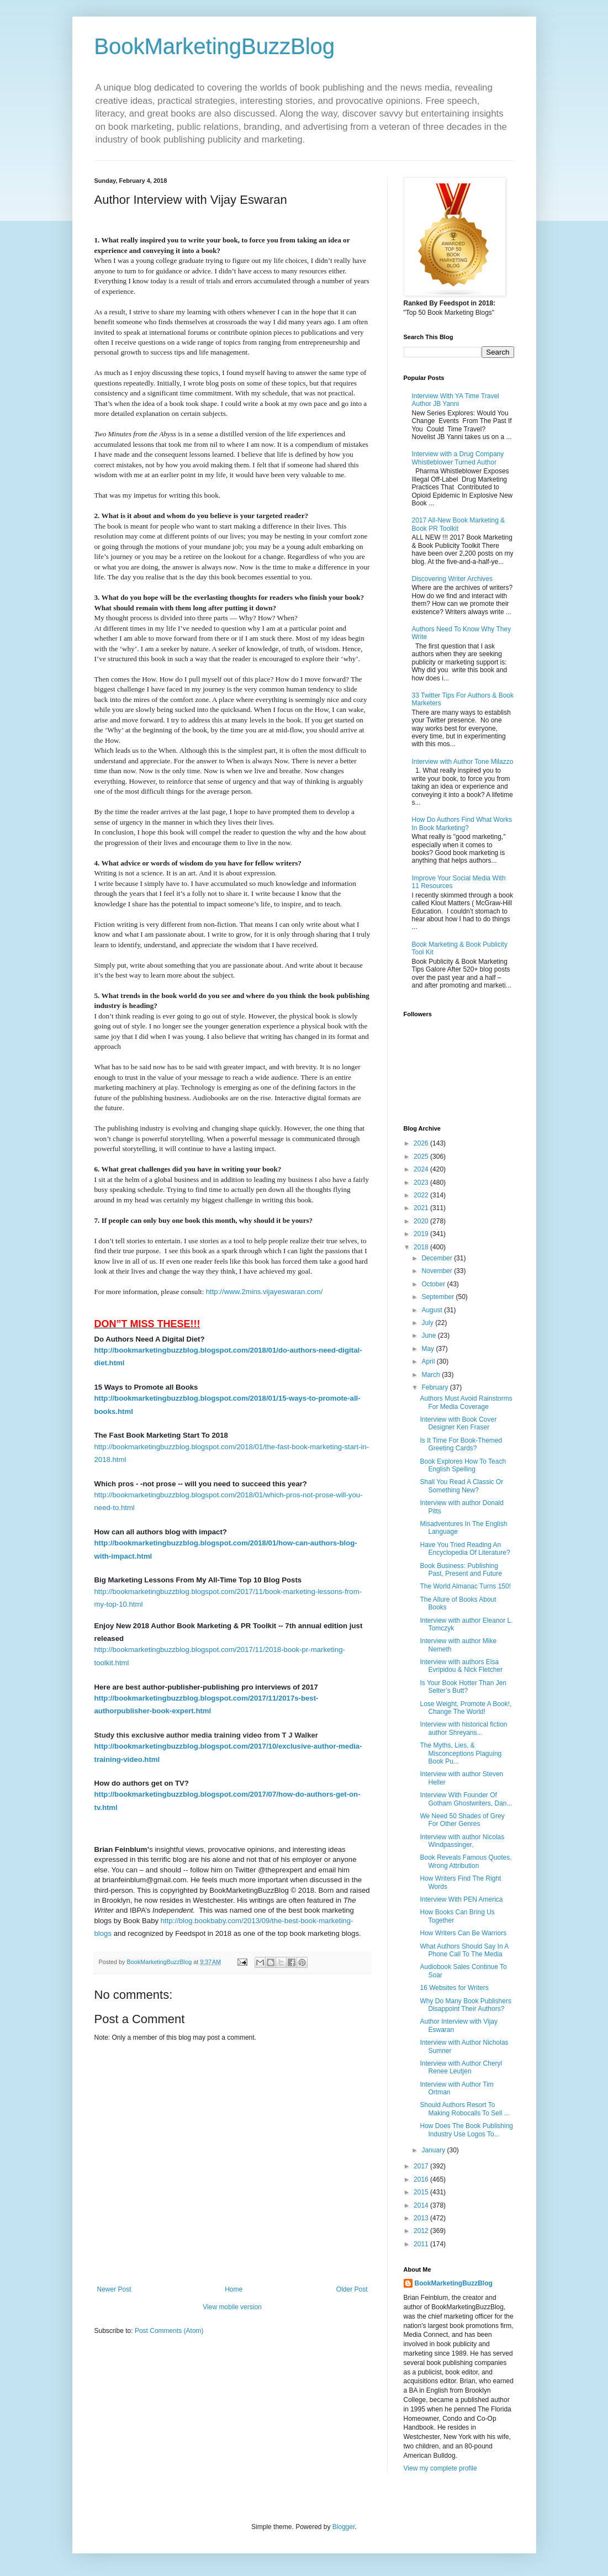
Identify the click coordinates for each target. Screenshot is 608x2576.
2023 (422, 1182)
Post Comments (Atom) (169, 2331)
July (428, 1323)
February (435, 1387)
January (434, 2150)
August (432, 1310)
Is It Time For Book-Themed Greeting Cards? (461, 1444)
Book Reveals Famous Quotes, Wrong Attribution (465, 1861)
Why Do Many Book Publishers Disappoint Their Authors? (465, 2005)
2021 (422, 1208)
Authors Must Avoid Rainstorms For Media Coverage (466, 1402)
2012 (422, 2231)
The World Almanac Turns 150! (465, 1586)
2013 (422, 2218)
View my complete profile (440, 2468)
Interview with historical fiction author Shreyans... (463, 1728)
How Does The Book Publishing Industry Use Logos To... (466, 2129)
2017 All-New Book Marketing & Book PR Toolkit (458, 524)
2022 (422, 1195)
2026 (422, 1143)
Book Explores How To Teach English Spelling (463, 1465)
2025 (422, 1156)
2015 (422, 2192)
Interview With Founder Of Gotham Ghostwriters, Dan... (466, 1799)
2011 (422, 2244)
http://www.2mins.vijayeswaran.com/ (264, 1291)
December (437, 1258)
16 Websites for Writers (454, 1988)
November (437, 1271)
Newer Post (114, 2289)
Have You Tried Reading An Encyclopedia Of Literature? (465, 1548)
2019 (422, 1234)
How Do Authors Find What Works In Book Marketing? (462, 823)
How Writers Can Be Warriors (463, 1933)
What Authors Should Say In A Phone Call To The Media (464, 1950)
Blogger (343, 2527)
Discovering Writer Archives (452, 579)
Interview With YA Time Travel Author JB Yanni (455, 400)
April (428, 1361)
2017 (422, 2166)
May (428, 1349)
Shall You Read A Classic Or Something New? (461, 1485)
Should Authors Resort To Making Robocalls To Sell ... (464, 2108)
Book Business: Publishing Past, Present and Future (460, 1569)
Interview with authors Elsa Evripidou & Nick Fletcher (461, 1666)
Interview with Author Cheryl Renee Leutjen (461, 2067)
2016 (422, 2179)
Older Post (352, 2289)
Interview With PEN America (461, 1899)
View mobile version (232, 2307)
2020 (422, 1221)
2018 (422, 1247)
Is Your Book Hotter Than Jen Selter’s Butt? (463, 1687)
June (429, 1335)
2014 (422, 2205)
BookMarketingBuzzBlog (214, 46)
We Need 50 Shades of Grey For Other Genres (462, 1820)
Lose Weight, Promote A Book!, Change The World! (465, 1707)
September (438, 1297)
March (431, 1375)
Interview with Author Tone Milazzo (463, 762)
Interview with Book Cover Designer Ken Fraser (458, 1423)
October (434, 1284)
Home (233, 2289)
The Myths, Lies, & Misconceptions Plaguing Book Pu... (460, 1753)
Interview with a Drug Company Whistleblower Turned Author (458, 458)
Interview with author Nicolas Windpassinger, (462, 1841)
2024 (422, 1169)
